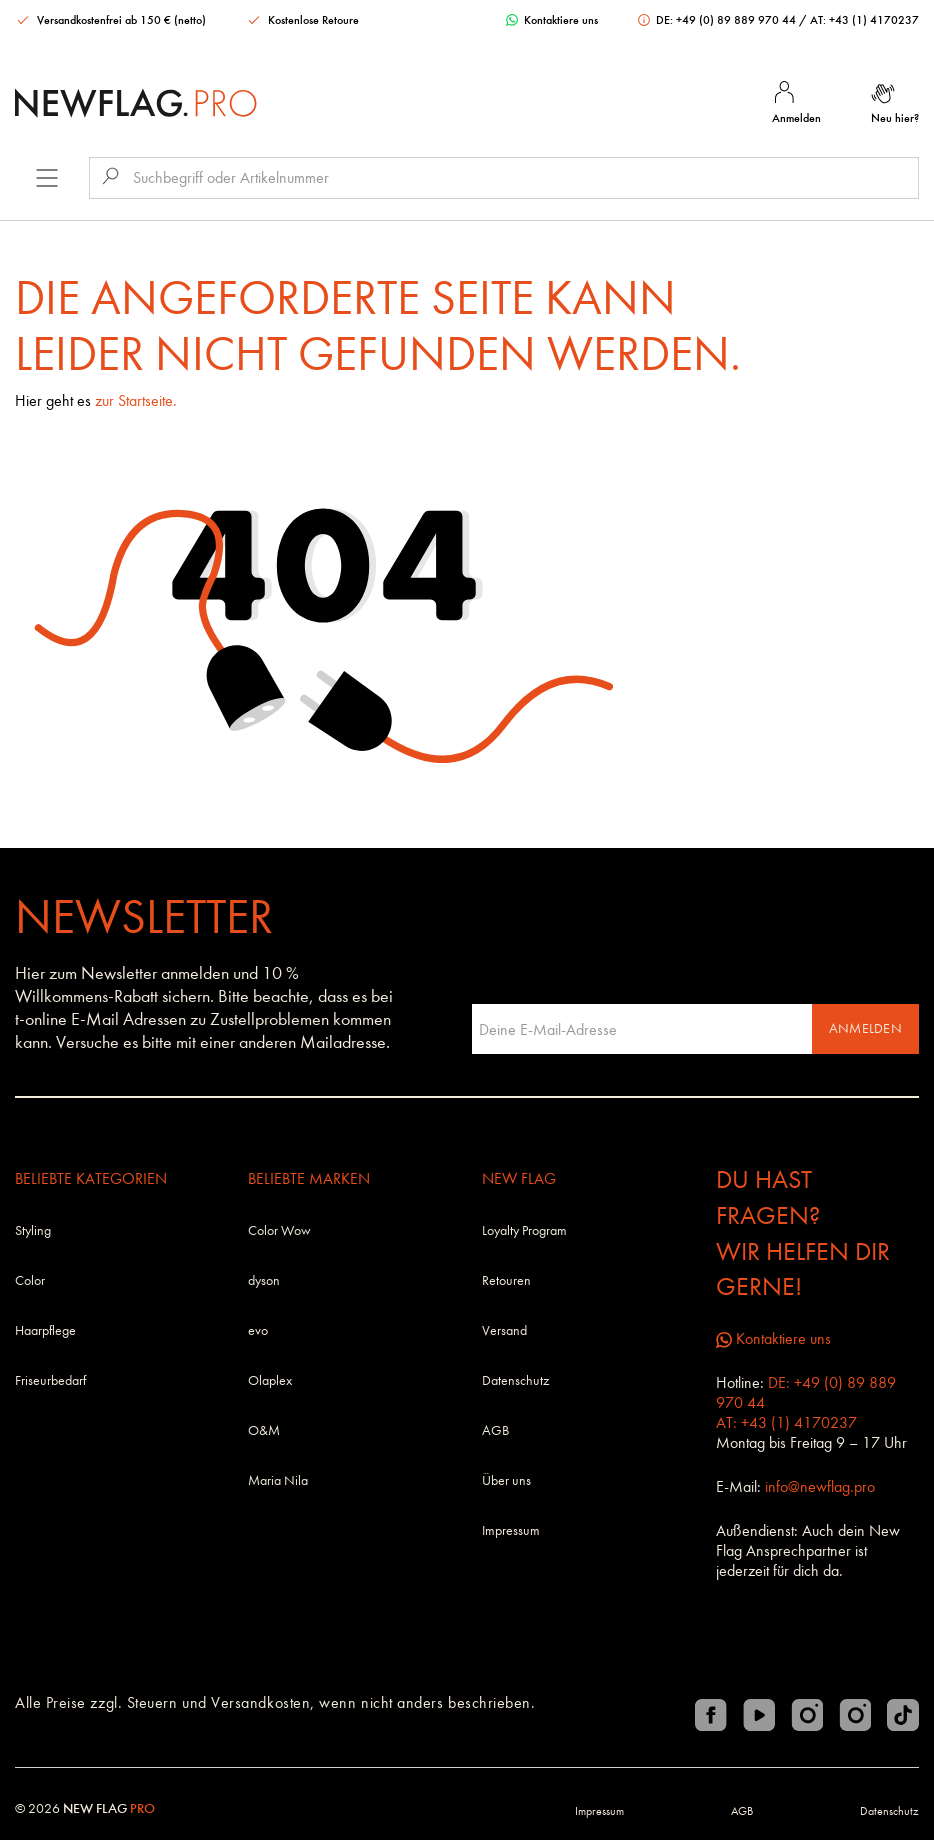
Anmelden (865, 1028)
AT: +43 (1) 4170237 (864, 20)
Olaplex (270, 1380)
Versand (504, 1330)
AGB (495, 1430)
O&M (264, 1430)
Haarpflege (45, 1330)
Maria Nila (278, 1480)
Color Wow (279, 1230)
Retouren (506, 1280)
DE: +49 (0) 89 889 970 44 (718, 20)
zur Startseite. (136, 400)
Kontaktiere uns (552, 20)
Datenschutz (515, 1380)
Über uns (506, 1480)
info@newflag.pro (820, 1486)
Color (30, 1280)
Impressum (511, 1530)
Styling (33, 1230)
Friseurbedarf (50, 1380)
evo (258, 1330)
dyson (264, 1280)
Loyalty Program (524, 1230)
